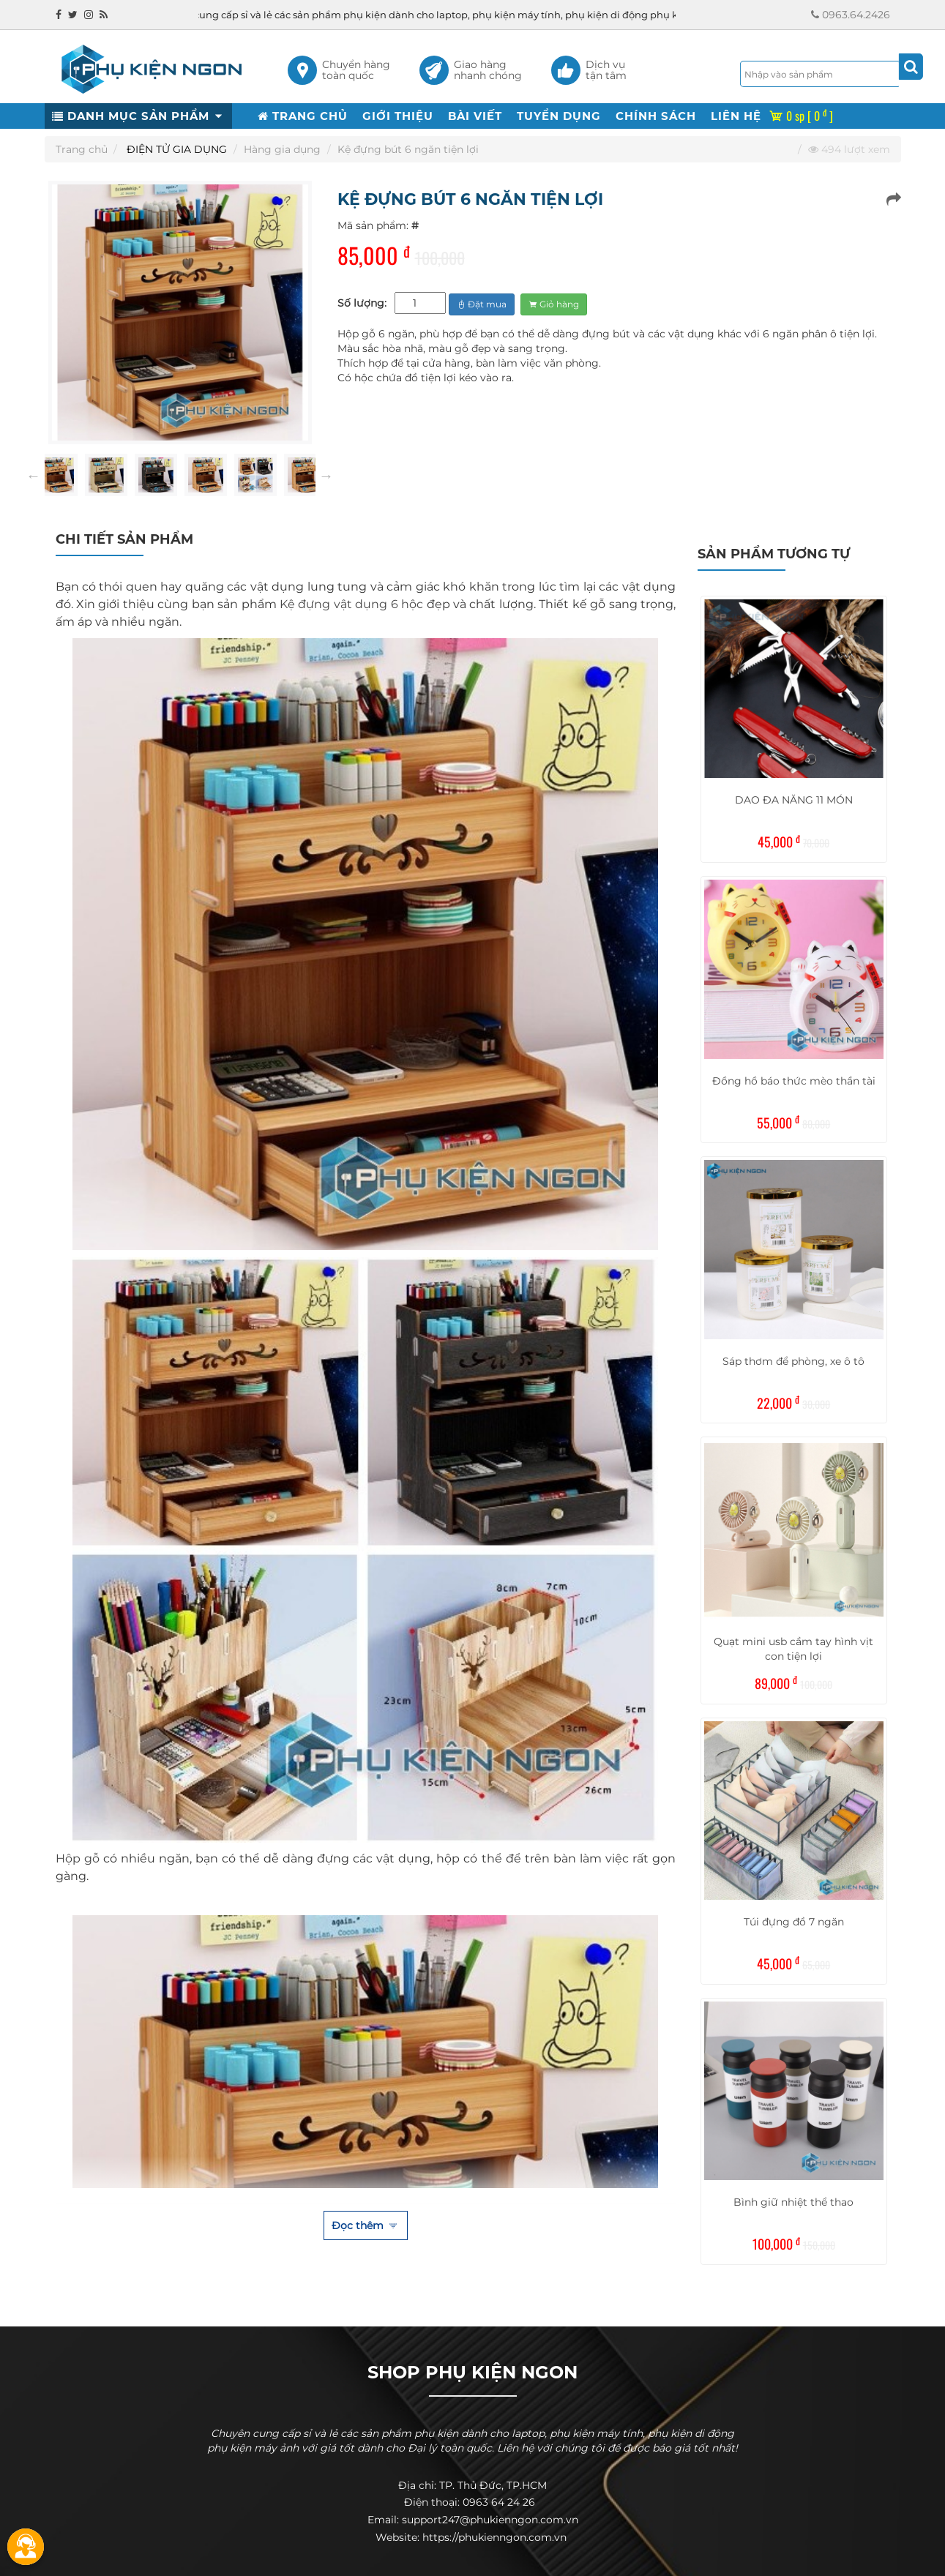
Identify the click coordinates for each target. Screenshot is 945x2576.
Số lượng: (361, 303)
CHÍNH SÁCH (656, 116)
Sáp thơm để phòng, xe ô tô (793, 1361)
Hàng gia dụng (282, 149)
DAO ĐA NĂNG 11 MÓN (794, 799)
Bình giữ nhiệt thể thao (793, 2202)
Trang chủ (82, 149)
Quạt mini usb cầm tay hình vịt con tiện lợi (793, 1649)
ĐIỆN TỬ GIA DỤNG (177, 149)
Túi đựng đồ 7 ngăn (794, 1921)
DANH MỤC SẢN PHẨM (138, 116)
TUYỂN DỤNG (559, 116)
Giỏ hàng (553, 304)
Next (326, 475)
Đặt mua (482, 304)
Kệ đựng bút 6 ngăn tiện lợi (408, 149)
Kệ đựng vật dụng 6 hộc (351, 604)
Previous (33, 475)
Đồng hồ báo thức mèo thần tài (793, 1080)
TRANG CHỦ (303, 116)
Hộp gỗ (78, 1858)
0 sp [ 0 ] (801, 115)
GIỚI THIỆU (397, 116)
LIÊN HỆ (736, 116)
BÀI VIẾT (475, 116)
